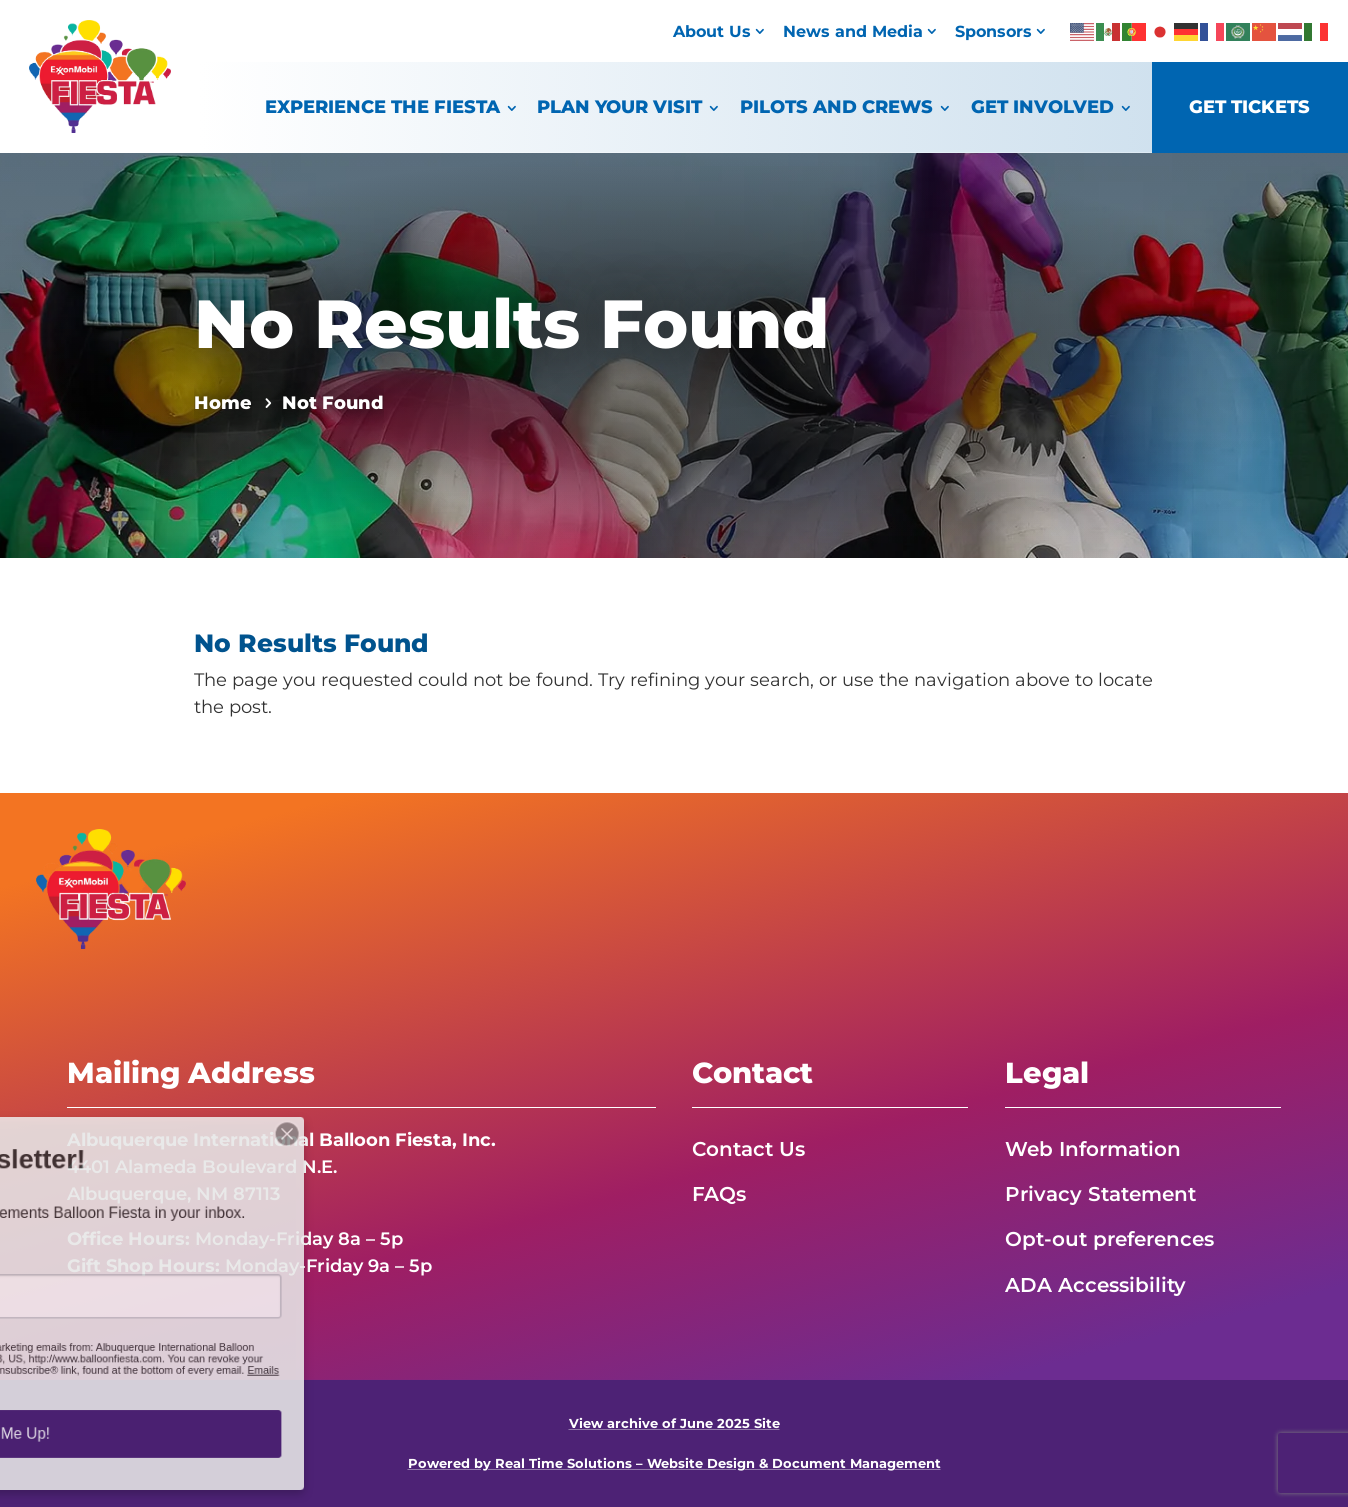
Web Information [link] (1093, 1149)
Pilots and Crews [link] (836, 106)
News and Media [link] (853, 31)
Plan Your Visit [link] (619, 106)
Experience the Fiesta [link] (382, 106)
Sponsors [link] (993, 31)
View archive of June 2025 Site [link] (674, 1423)
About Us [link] (712, 31)
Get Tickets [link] (1249, 106)
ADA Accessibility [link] (1095, 1285)
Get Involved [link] (1042, 106)
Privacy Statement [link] (1100, 1194)
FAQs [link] (719, 1194)
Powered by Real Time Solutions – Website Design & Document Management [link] (674, 1463)
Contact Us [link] (748, 1149)
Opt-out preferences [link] (1109, 1239)
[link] (100, 127)
